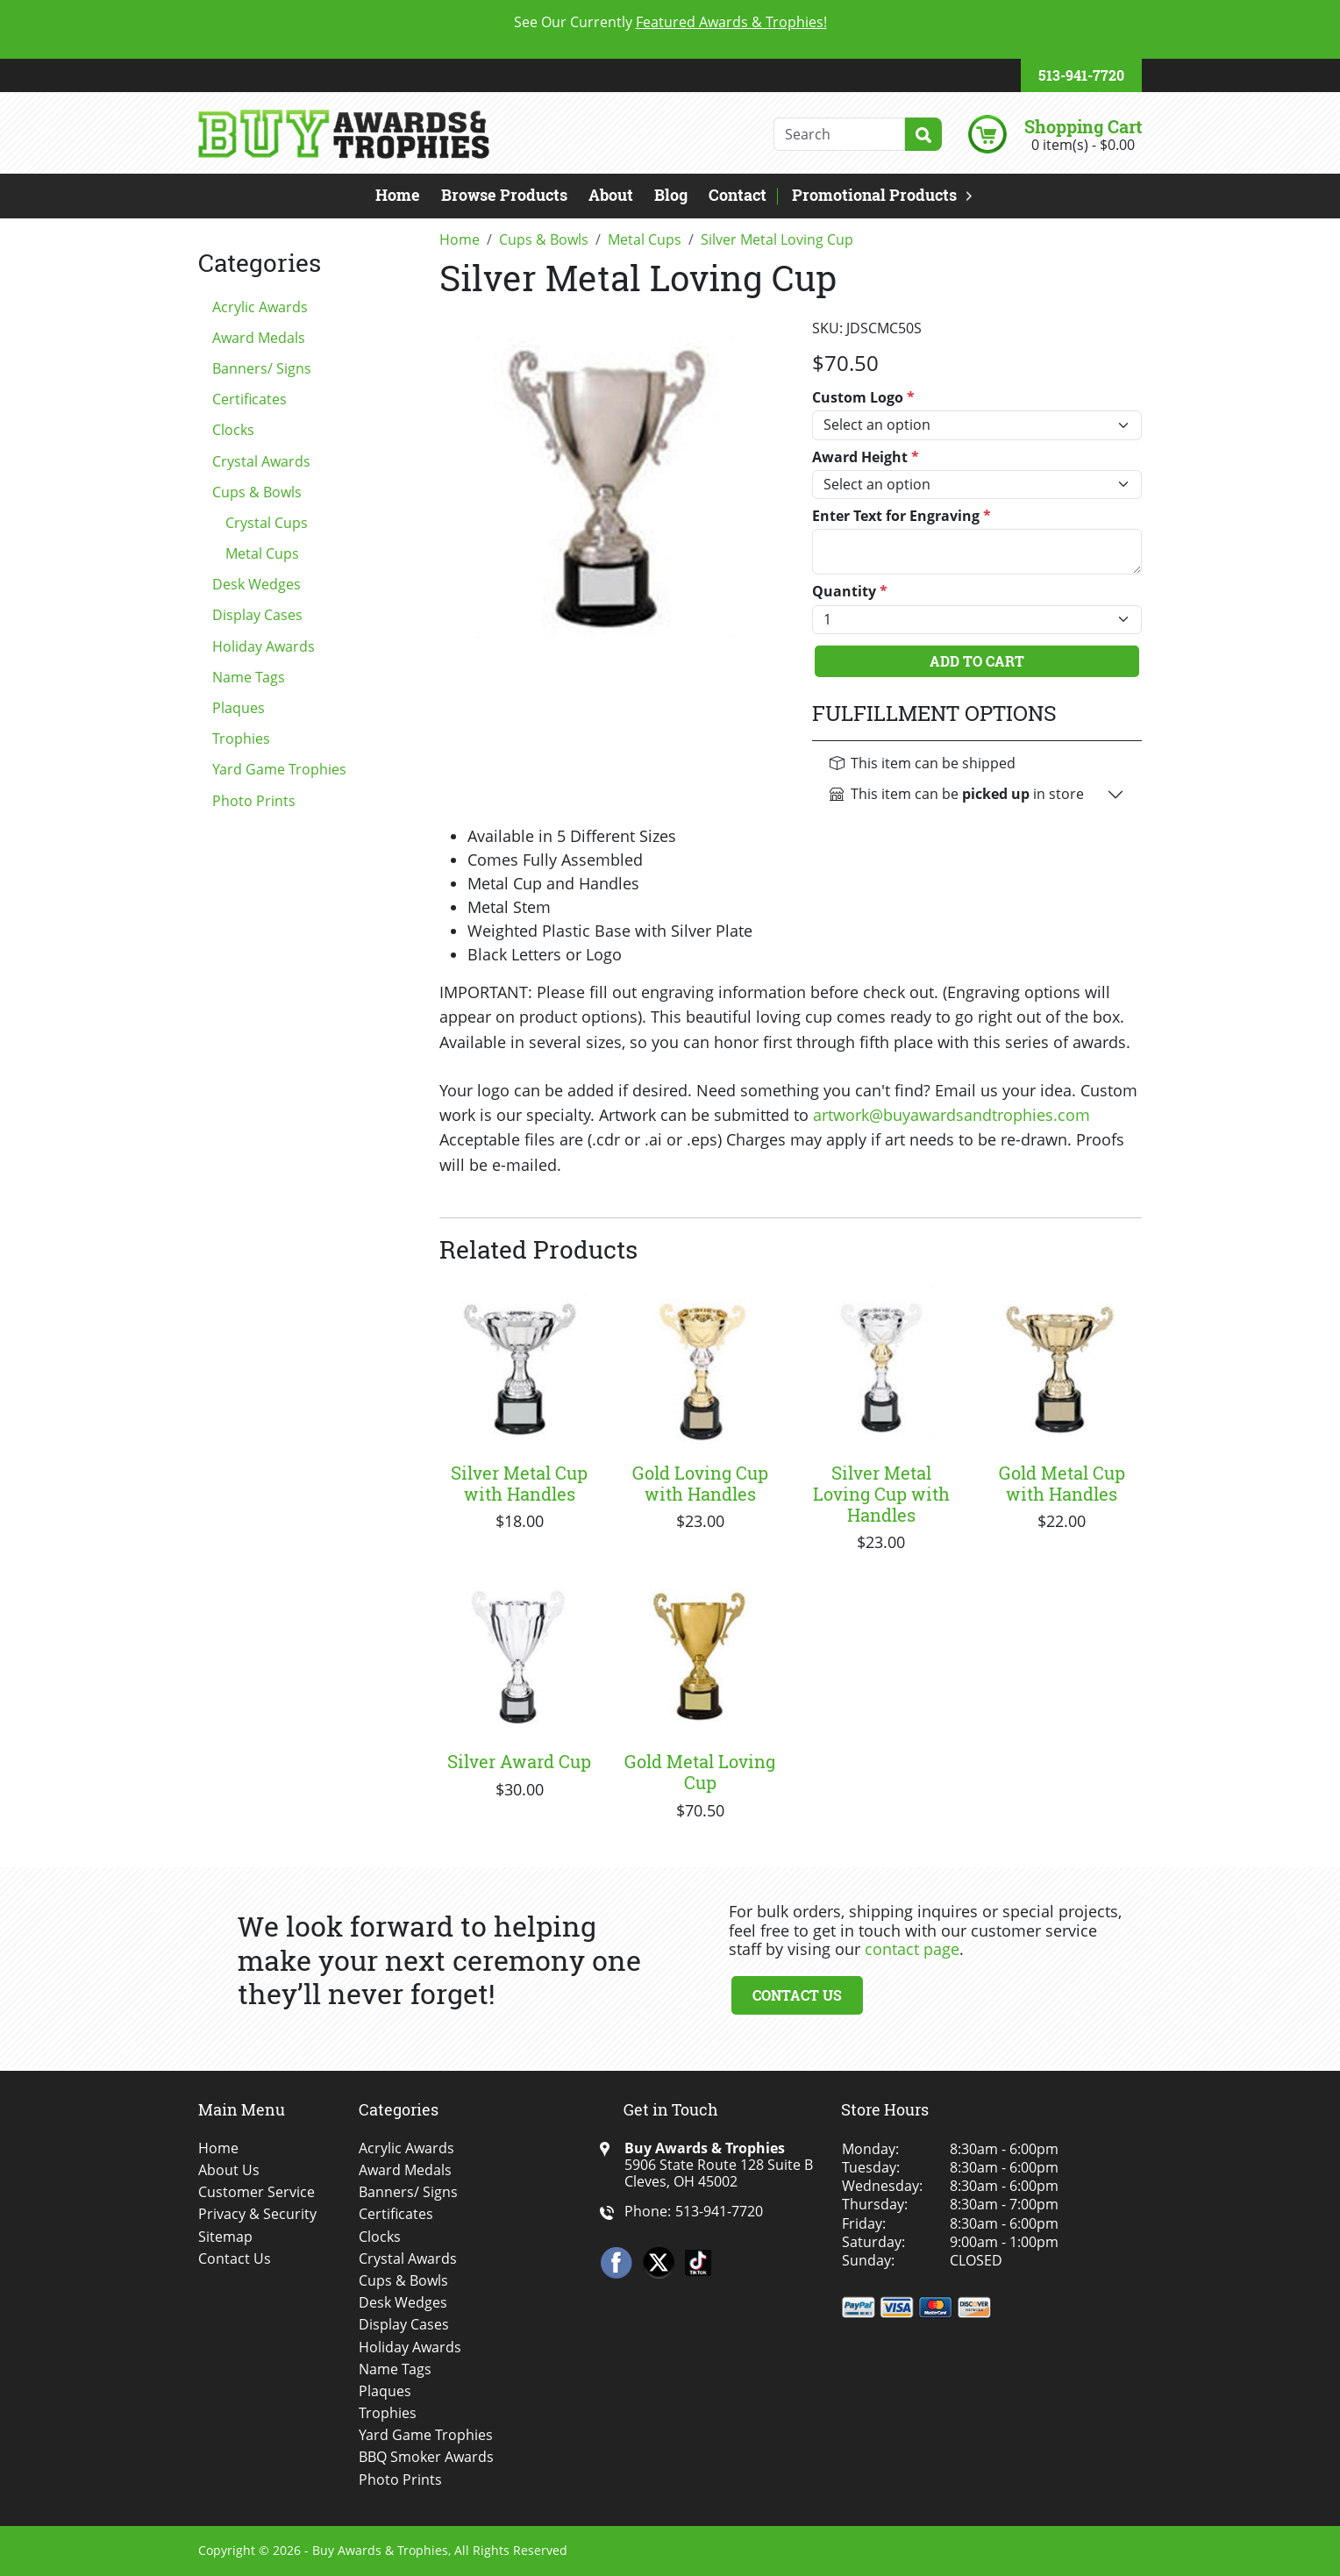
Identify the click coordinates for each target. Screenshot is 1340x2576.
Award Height (865, 457)
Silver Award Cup (519, 1761)
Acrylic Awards (260, 307)
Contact (737, 194)
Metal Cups (262, 553)
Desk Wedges (256, 584)
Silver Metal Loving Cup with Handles (881, 1493)
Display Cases (257, 614)
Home (397, 194)
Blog (671, 194)
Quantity (849, 591)
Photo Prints (254, 800)
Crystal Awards (261, 461)
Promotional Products (874, 194)
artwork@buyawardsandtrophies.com (951, 1114)
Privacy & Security (257, 2214)
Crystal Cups (266, 522)
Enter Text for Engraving (901, 516)
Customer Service (256, 2192)
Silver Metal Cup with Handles (519, 1483)
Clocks (233, 429)
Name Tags (248, 677)
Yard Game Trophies (279, 769)
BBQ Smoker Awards (426, 2457)
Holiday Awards (263, 646)
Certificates (249, 399)
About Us (229, 2170)
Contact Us (797, 1995)
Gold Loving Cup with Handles (700, 1483)
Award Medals (258, 337)
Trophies (241, 738)
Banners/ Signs (261, 368)
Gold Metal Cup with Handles (1062, 1483)
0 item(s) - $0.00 (1083, 144)
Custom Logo (863, 397)
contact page (912, 1948)
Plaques (238, 707)
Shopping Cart (1083, 126)
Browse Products (504, 194)
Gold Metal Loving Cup (699, 1772)
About (610, 194)
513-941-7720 (1081, 75)
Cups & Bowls (257, 492)
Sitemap (225, 2237)
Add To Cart (977, 661)
